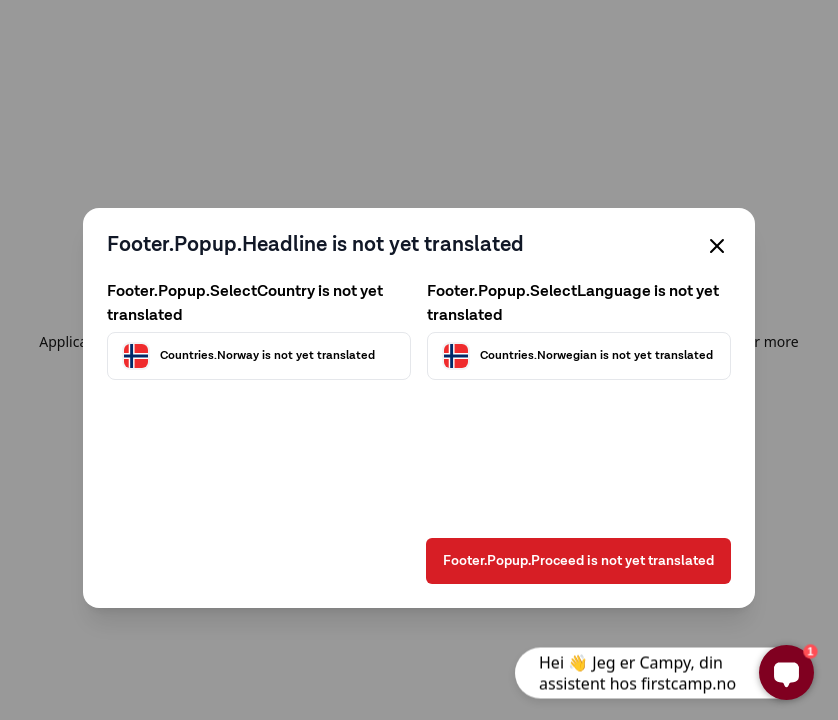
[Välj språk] (579, 356)
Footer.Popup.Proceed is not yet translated (578, 561)
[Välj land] (259, 356)
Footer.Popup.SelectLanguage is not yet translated (573, 304)
